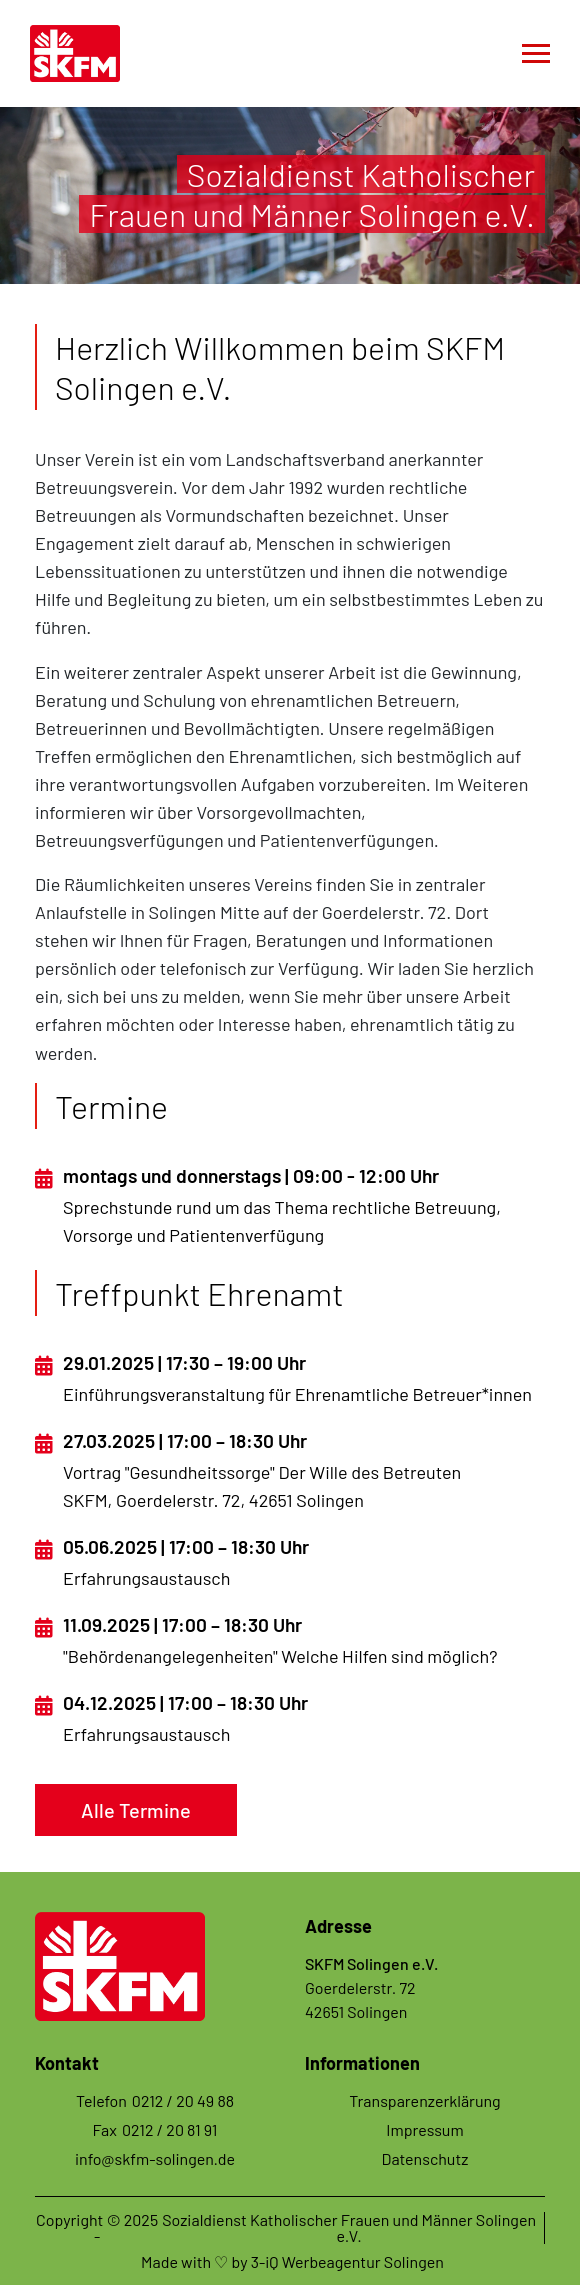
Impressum (424, 2129)
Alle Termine (136, 1810)
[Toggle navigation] (536, 53)
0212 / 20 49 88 (183, 2100)
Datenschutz (425, 2158)
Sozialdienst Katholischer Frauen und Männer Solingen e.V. (349, 2228)
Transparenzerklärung (424, 2100)
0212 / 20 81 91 (170, 2129)
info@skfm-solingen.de (155, 2158)
